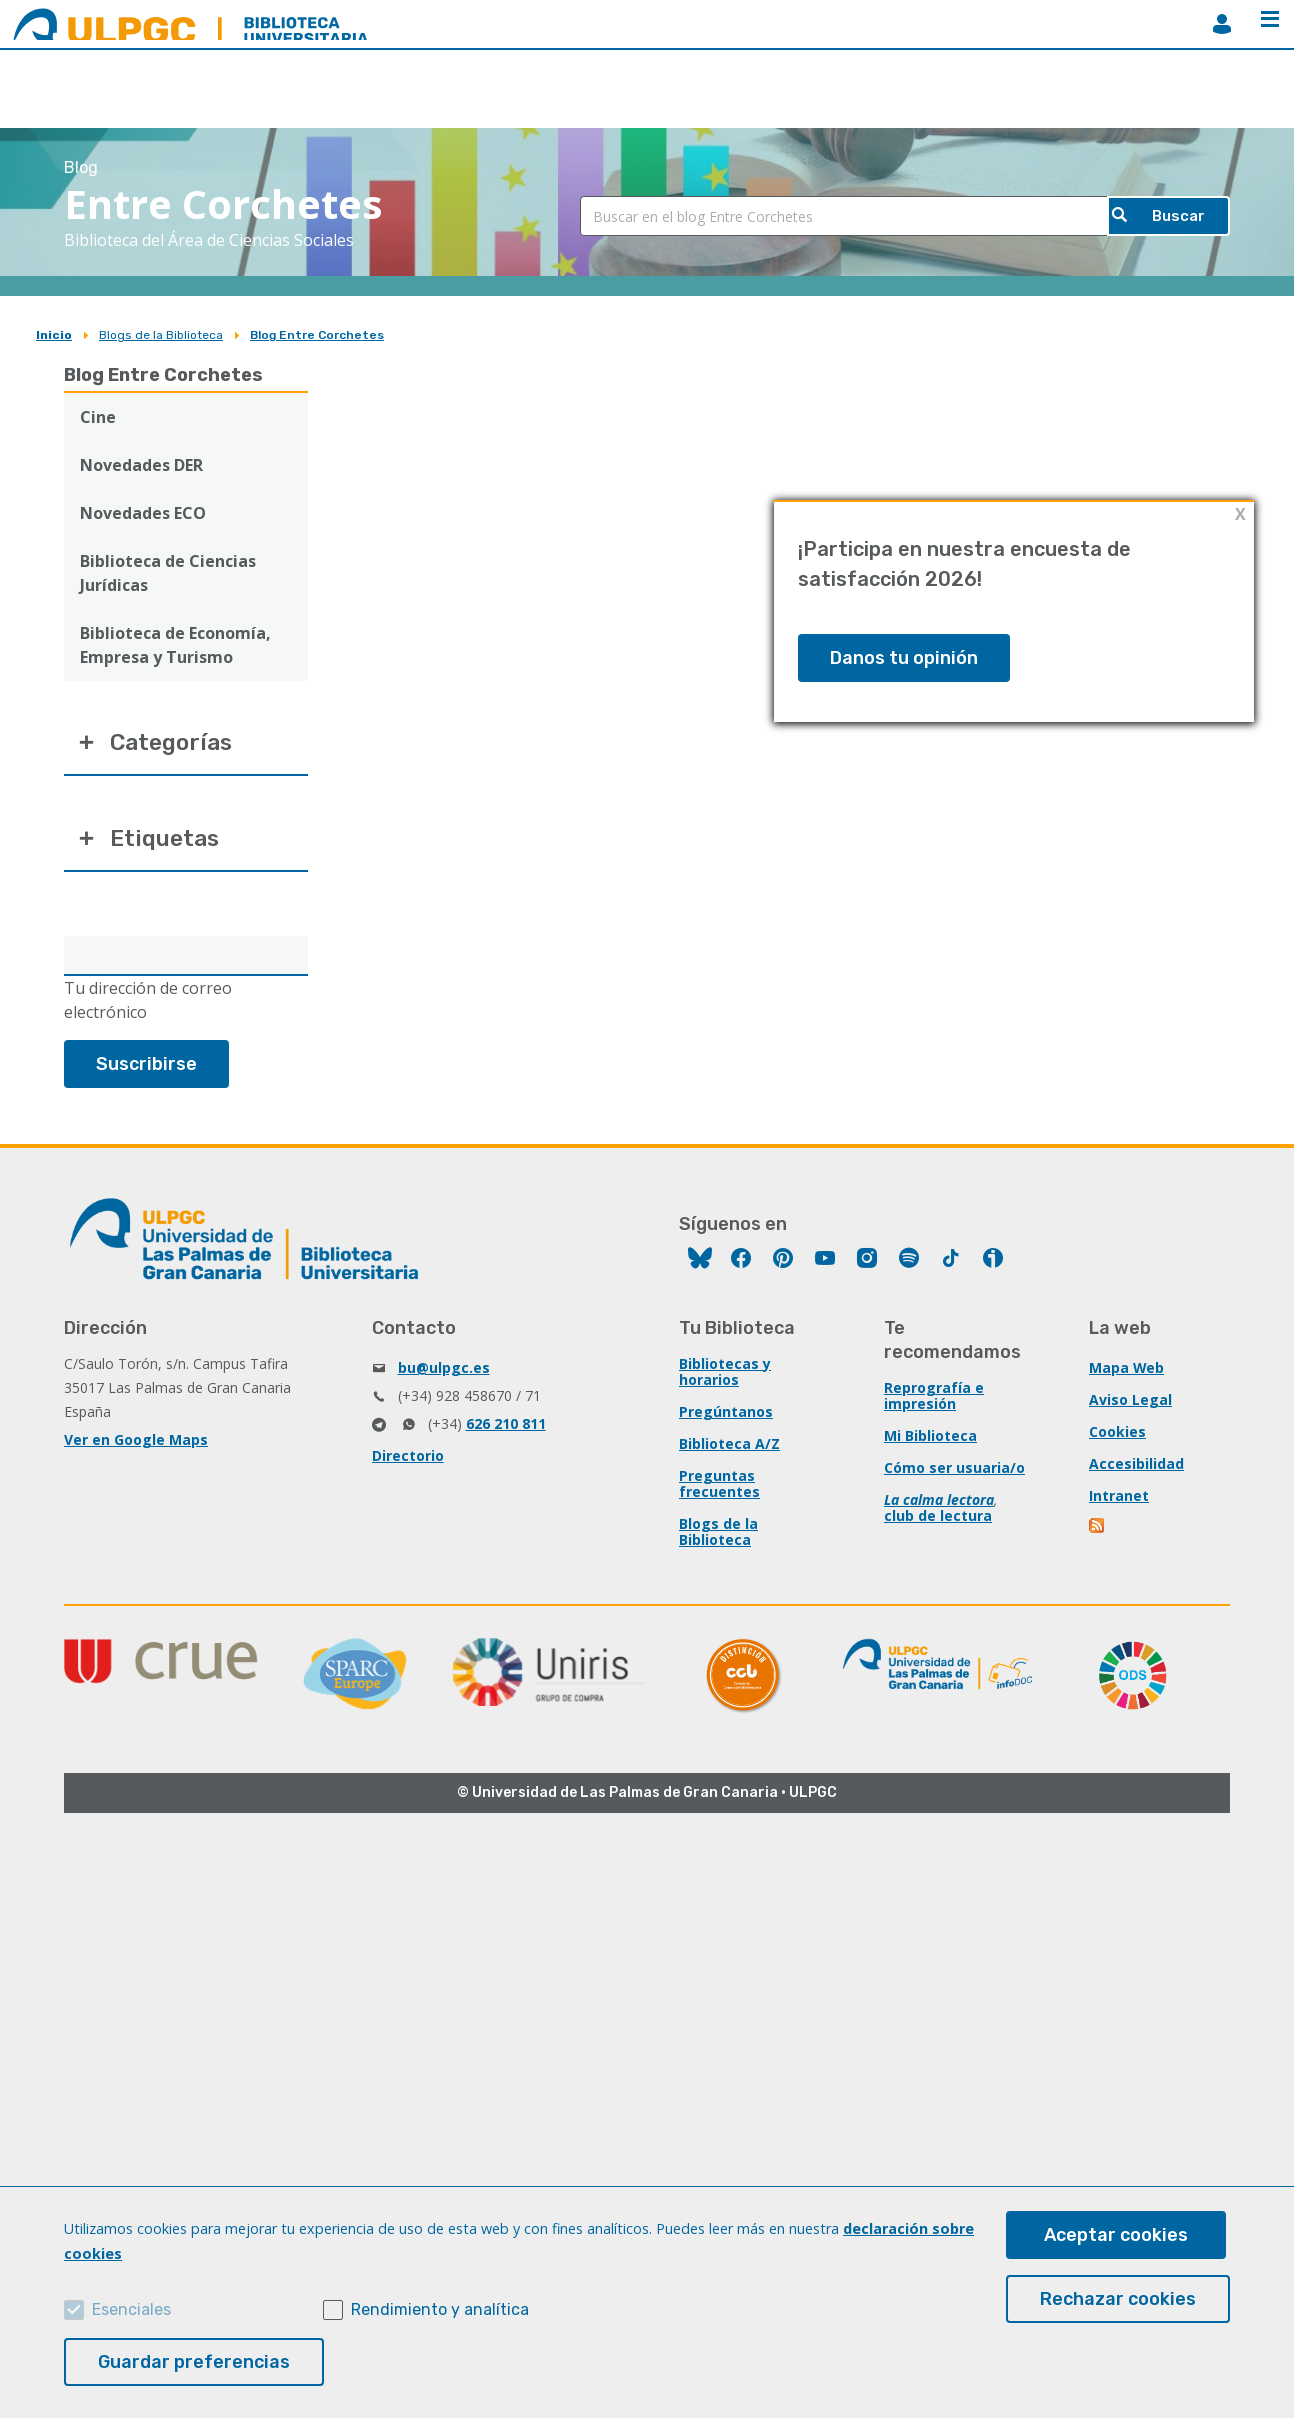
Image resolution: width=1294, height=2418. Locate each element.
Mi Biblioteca (930, 1440)
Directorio (408, 1460)
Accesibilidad (1136, 1468)
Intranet (1119, 1500)
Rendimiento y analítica (440, 2309)
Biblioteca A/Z (729, 1448)
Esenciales (131, 2309)
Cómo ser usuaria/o (954, 1472)
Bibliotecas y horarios (725, 1376)
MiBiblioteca (1222, 24)
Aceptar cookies (1116, 2235)
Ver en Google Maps (136, 1444)
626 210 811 (506, 1428)
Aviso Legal (1130, 1404)
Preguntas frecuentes (719, 1488)
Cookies (1117, 1436)
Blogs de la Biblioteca (161, 335)
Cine (98, 417)
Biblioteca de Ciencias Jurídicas (168, 573)
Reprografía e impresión (934, 1400)
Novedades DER (141, 465)
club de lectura (938, 1520)
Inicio (54, 335)
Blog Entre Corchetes (317, 335)
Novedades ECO (143, 513)
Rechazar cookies (1118, 2299)
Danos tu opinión (904, 658)
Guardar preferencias (194, 2362)
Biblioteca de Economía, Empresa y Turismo (175, 645)
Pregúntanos (726, 1416)
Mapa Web (1127, 1372)
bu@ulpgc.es (444, 1372)
